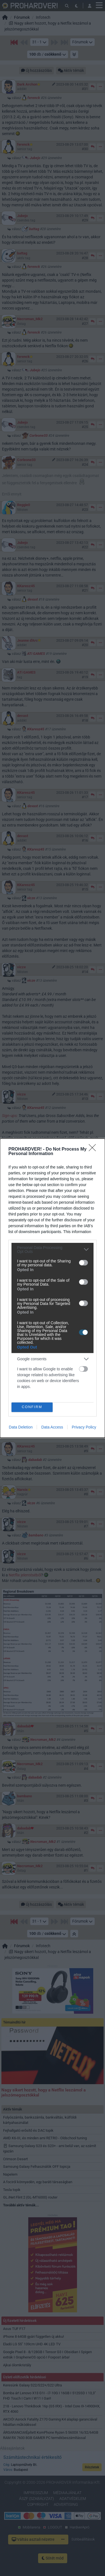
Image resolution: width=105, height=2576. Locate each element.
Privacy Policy (84, 1427)
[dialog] (52, 1288)
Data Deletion (21, 1427)
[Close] (94, 1149)
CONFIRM (32, 1407)
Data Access (52, 1427)
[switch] (83, 1262)
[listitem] (52, 1249)
